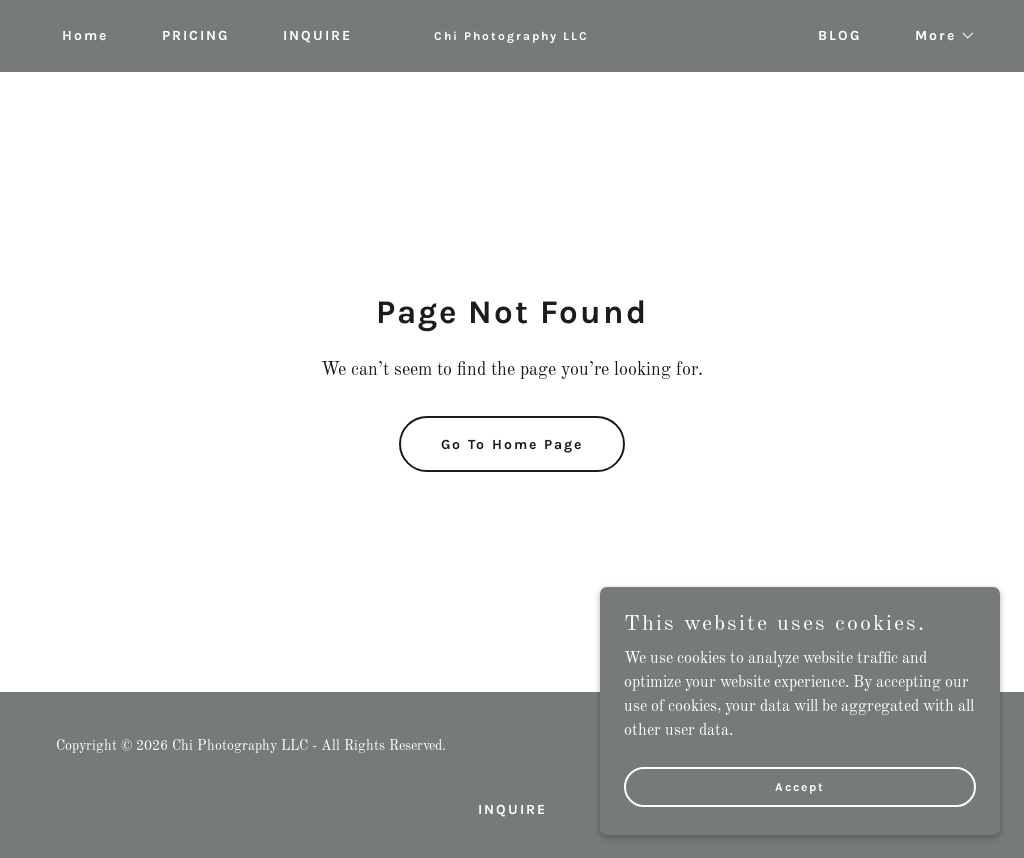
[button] (938, 36)
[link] (511, 36)
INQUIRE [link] (317, 35)
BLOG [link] (839, 35)
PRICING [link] (195, 35)
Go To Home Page (512, 444)
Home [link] (85, 35)
